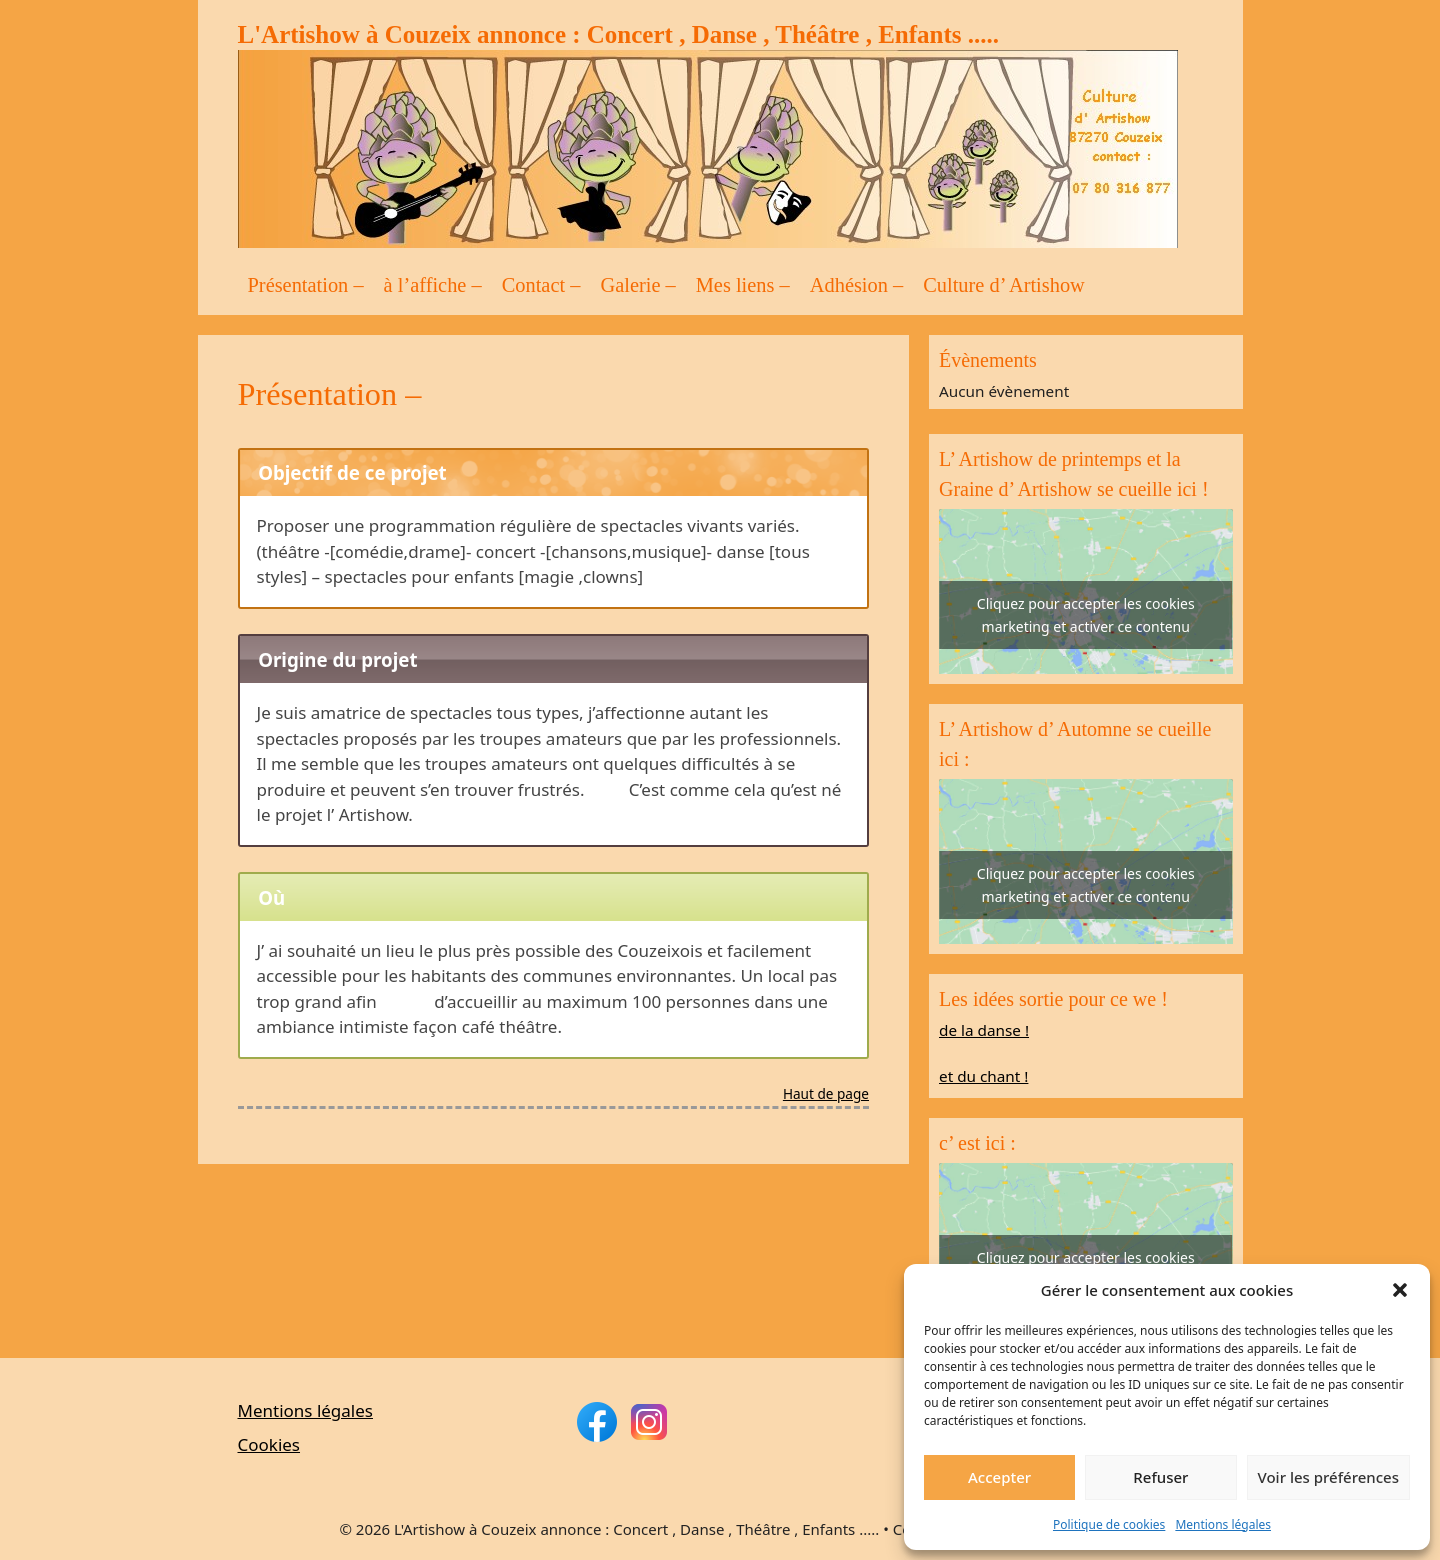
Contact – (541, 285)
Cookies (269, 1444)
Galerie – (637, 285)
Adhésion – (856, 285)
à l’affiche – (433, 285)
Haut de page (826, 1095)
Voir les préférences (1328, 1477)
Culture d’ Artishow (1004, 285)
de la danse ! (984, 1030)
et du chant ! (983, 1076)
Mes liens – (743, 285)
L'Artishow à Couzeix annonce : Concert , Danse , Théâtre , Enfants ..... (619, 34)
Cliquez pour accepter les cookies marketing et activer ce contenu (1086, 615)
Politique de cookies (1109, 1524)
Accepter (999, 1477)
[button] (1400, 1290)
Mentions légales (1223, 1524)
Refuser (1160, 1477)
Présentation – (306, 285)
